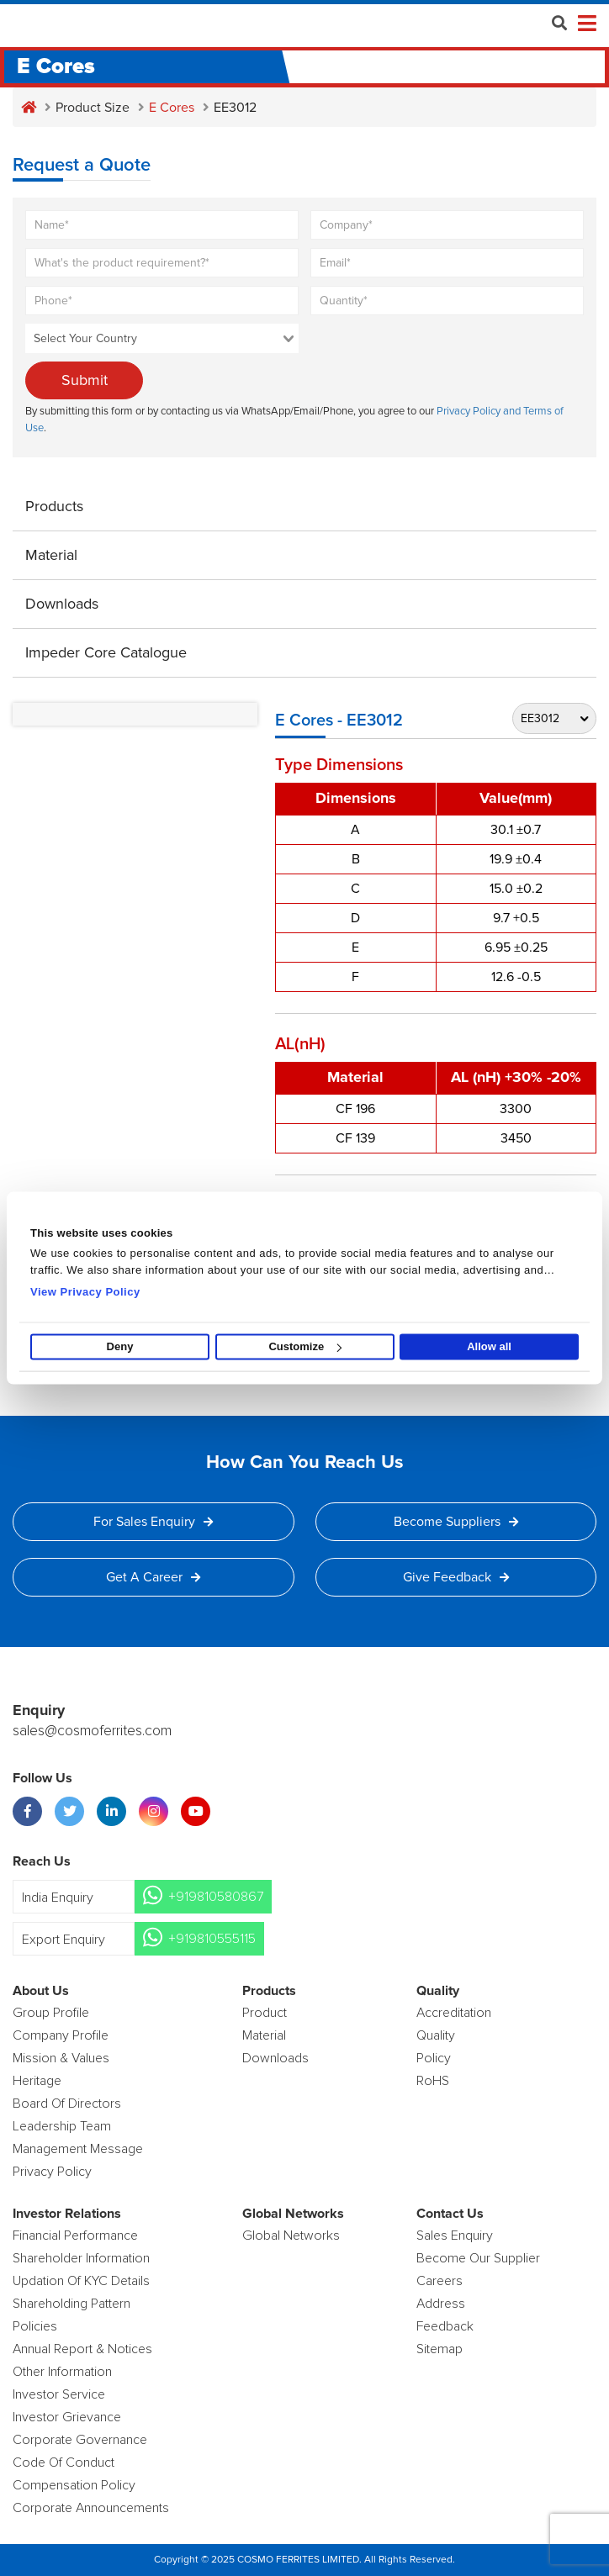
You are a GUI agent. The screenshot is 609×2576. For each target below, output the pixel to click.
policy (433, 2058)
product (264, 2012)
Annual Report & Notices (82, 2349)
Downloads (61, 603)
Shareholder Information (81, 2258)
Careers (439, 2281)
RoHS (432, 2081)
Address (440, 2303)
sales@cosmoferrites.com (92, 1731)
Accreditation (453, 2012)
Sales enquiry (454, 2235)
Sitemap (439, 2349)
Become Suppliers (456, 1521)
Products (54, 506)
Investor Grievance (67, 2417)
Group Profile (51, 2012)
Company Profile (61, 2035)
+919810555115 (212, 1938)
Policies (35, 2326)
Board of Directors (67, 2103)
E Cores (171, 107)
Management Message (78, 2149)
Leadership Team (62, 2126)
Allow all (489, 1346)
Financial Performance (75, 2235)
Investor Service (59, 2394)
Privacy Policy (52, 2171)
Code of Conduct (63, 2462)
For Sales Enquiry (153, 1521)
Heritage (37, 2081)
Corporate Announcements (91, 2508)
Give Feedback (456, 1577)
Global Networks (291, 2235)
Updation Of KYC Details (81, 2281)
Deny (120, 1346)
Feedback (445, 2326)
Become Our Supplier (478, 2258)
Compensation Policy (74, 2485)
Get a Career (153, 1577)
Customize (305, 1346)
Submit (84, 380)
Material (51, 555)
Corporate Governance (80, 2440)
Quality (435, 2035)
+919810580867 (215, 1896)
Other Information (62, 2371)
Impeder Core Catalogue (106, 652)
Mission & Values (61, 2058)
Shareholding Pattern (71, 2303)
